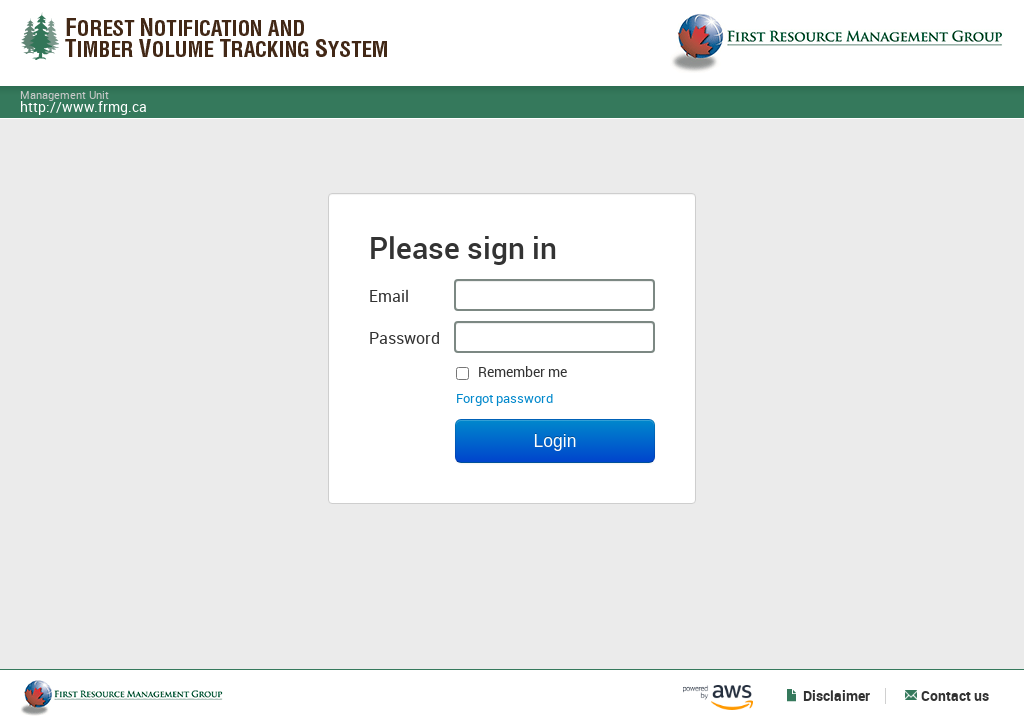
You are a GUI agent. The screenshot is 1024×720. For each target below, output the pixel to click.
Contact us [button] (946, 696)
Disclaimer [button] (828, 696)
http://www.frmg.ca (83, 108)
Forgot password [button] (504, 398)
